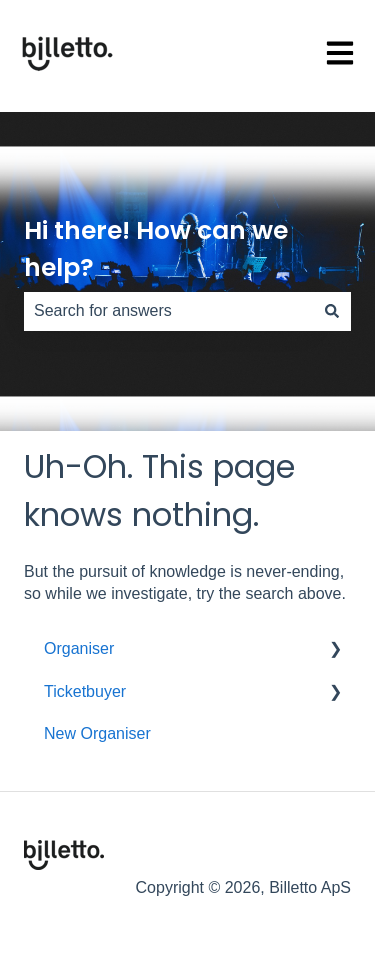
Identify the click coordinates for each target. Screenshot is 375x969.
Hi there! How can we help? (156, 249)
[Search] (332, 311)
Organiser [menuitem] (79, 648)
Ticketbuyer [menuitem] (85, 691)
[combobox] (168, 311)
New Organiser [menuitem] (97, 733)
